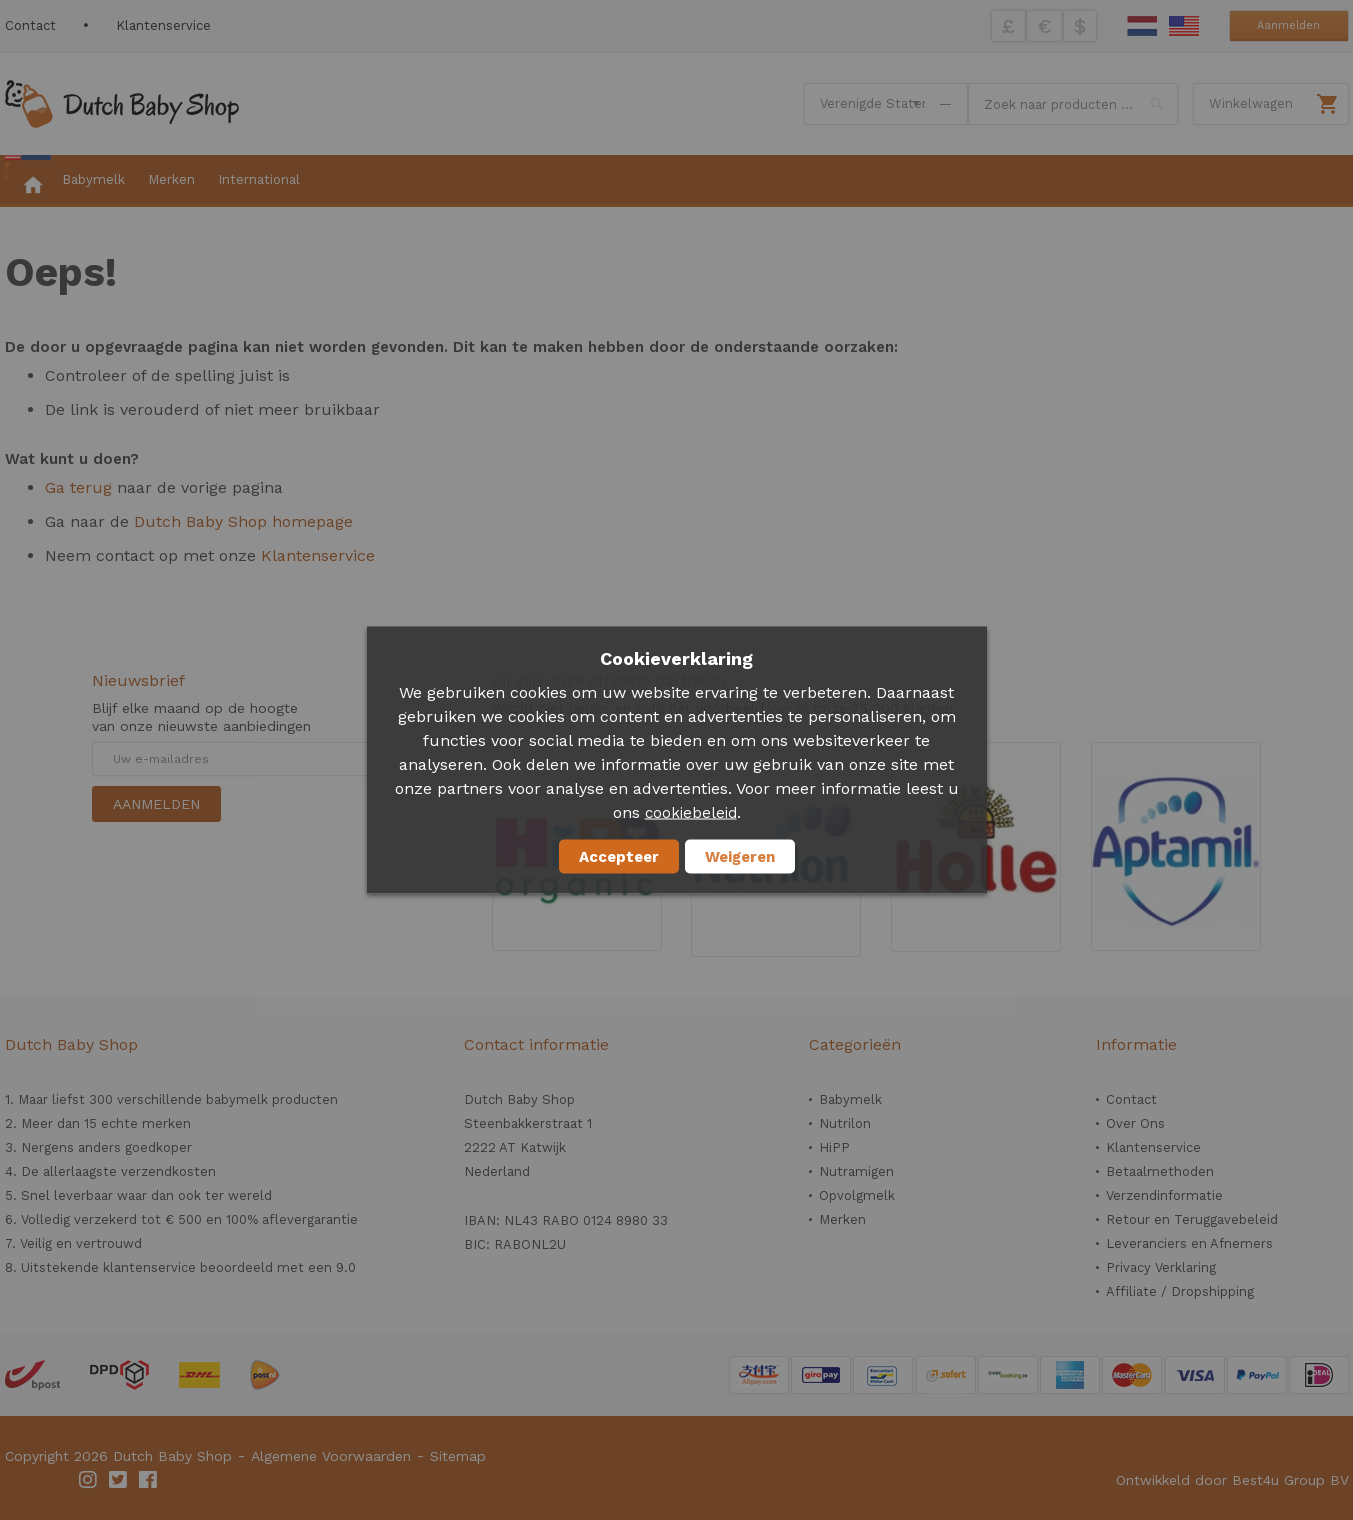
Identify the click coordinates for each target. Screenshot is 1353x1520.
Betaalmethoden (1160, 1171)
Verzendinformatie (1164, 1195)
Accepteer (619, 857)
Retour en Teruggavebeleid (1192, 1219)
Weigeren (740, 857)
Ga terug (78, 487)
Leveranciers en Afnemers (1189, 1243)
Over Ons (1135, 1123)
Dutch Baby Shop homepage (243, 521)
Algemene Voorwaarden (331, 1456)
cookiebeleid (691, 813)
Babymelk (850, 1099)
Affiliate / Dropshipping (1180, 1291)
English (1184, 26)
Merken (842, 1219)
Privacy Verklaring (1161, 1267)
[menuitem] (28, 181)
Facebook (149, 1480)
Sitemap (458, 1456)
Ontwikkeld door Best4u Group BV (1232, 1480)
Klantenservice (163, 25)
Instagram (89, 1480)
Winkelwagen (1251, 103)
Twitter (119, 1480)
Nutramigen (856, 1171)
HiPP (834, 1147)
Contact (30, 25)
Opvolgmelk (857, 1195)
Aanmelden (1288, 25)
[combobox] (1073, 104)
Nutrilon (845, 1123)
